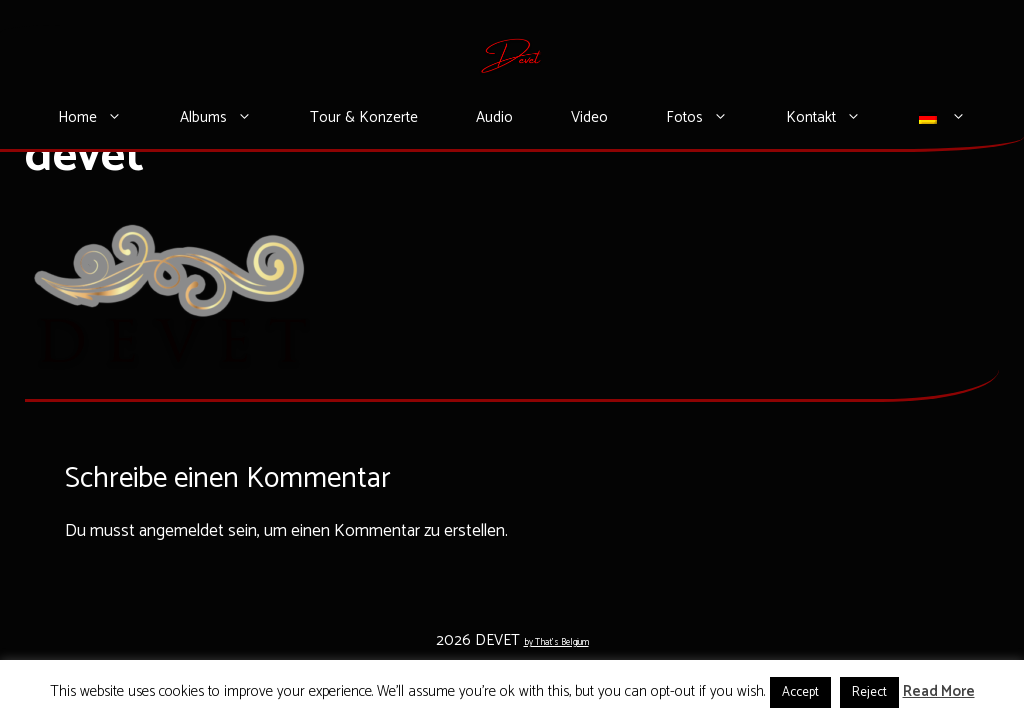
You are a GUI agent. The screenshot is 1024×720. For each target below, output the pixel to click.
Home (104, 118)
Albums (230, 118)
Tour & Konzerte (364, 117)
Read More (939, 691)
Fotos (711, 118)
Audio (494, 117)
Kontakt (838, 118)
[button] (124, 118)
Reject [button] (869, 692)
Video (589, 117)
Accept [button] (800, 692)
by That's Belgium (556, 642)
